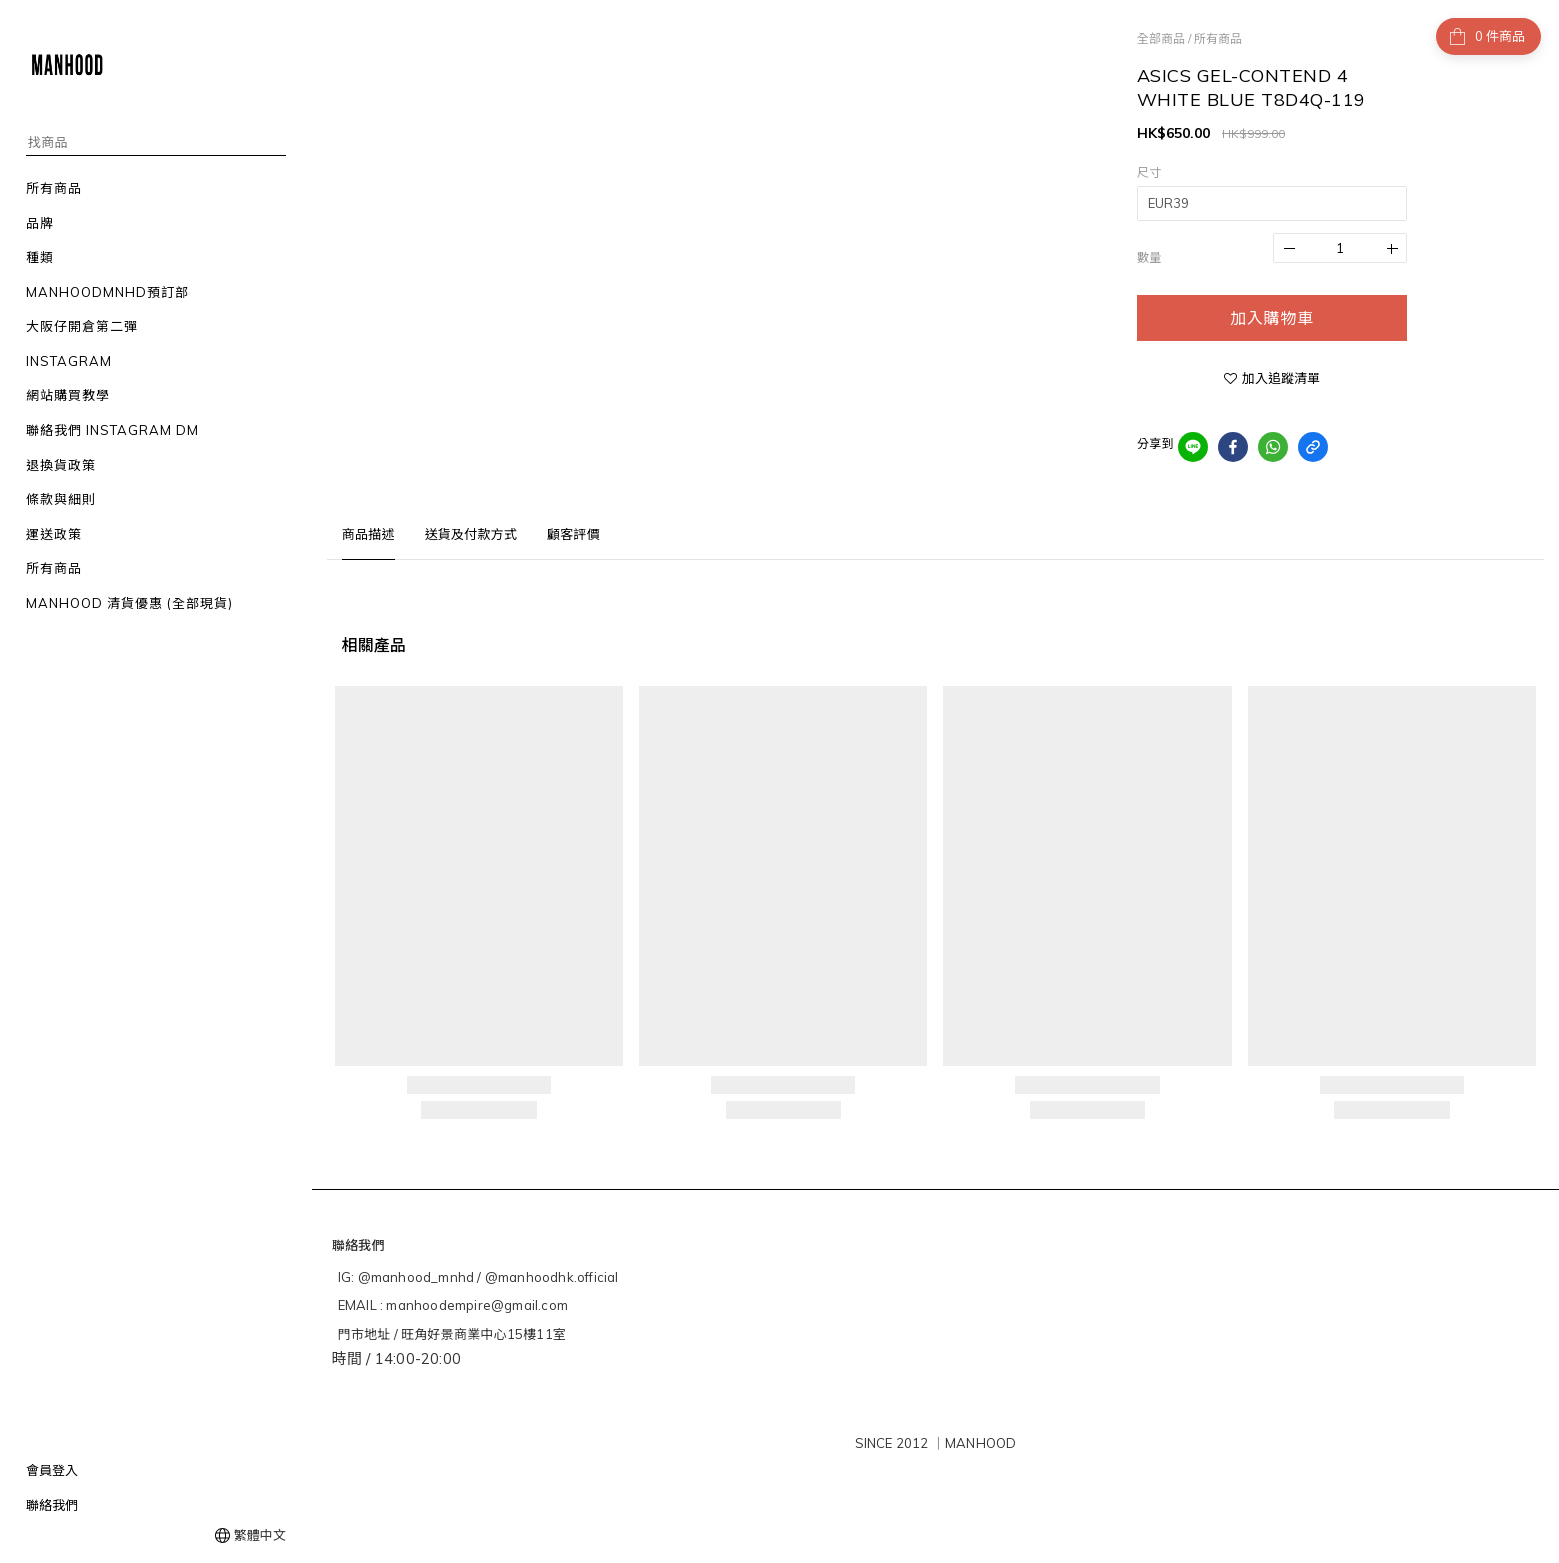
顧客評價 (573, 534)
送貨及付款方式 (471, 534)
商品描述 (368, 534)
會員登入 (52, 1470)
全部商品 (1161, 38)
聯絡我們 (52, 1505)
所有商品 (1218, 38)
